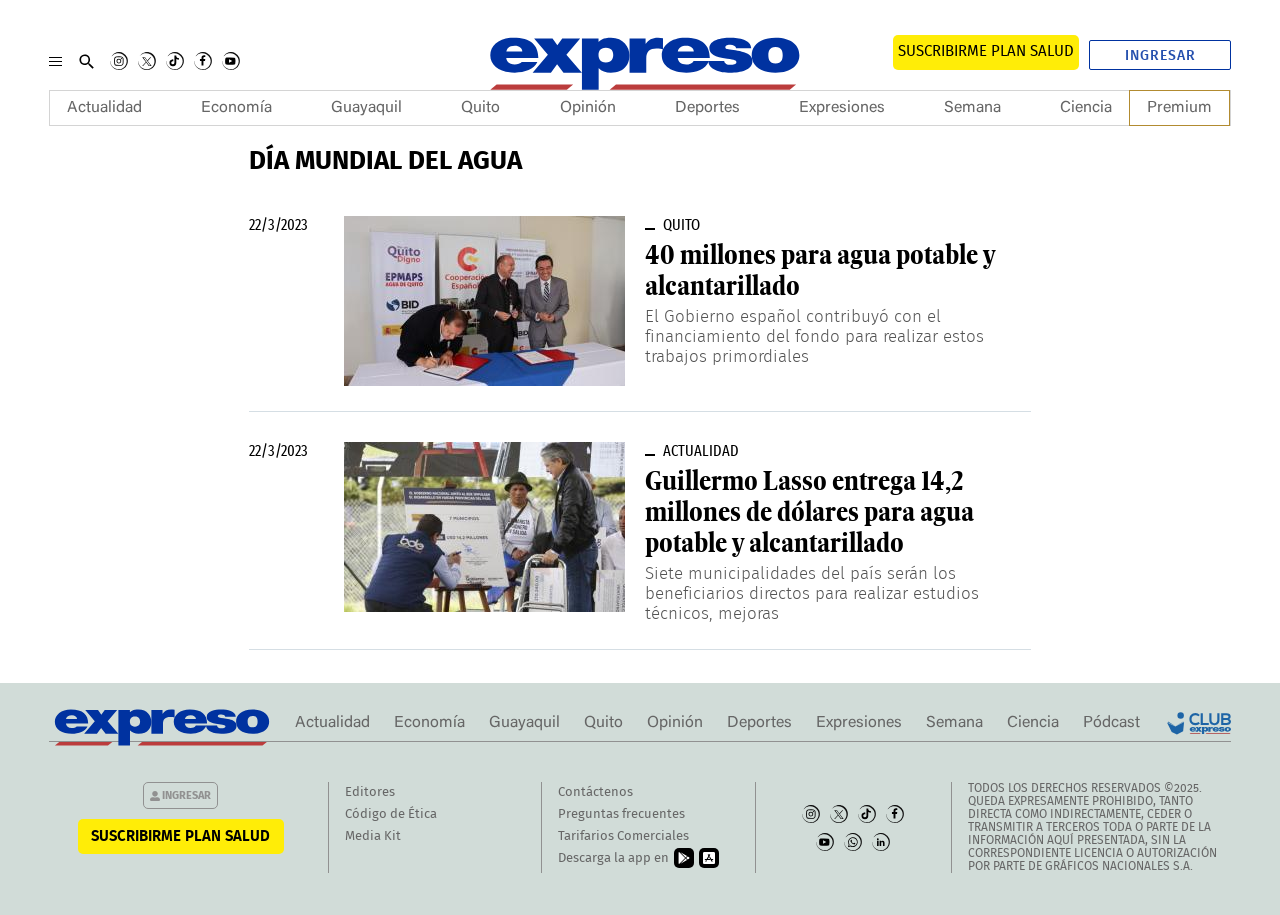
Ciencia (1086, 108)
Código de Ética (391, 814)
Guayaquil (366, 108)
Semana (972, 108)
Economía (236, 108)
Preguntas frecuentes (621, 814)
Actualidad (104, 108)
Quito (480, 108)
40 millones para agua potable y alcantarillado (820, 270)
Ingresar (1160, 56)
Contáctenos (595, 792)
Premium (1179, 108)
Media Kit (373, 836)
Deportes (707, 108)
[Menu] (55, 61)
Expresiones (842, 108)
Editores (370, 792)
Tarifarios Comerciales (623, 836)
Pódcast (1111, 723)
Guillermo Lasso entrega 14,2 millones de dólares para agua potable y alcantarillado (809, 512)
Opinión (588, 108)
